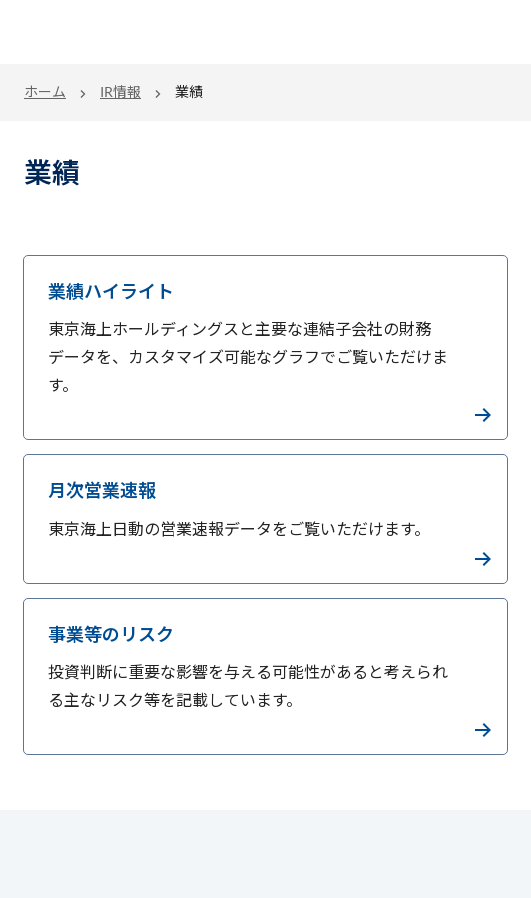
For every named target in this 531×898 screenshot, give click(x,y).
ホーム (45, 91)
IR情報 (120, 91)
